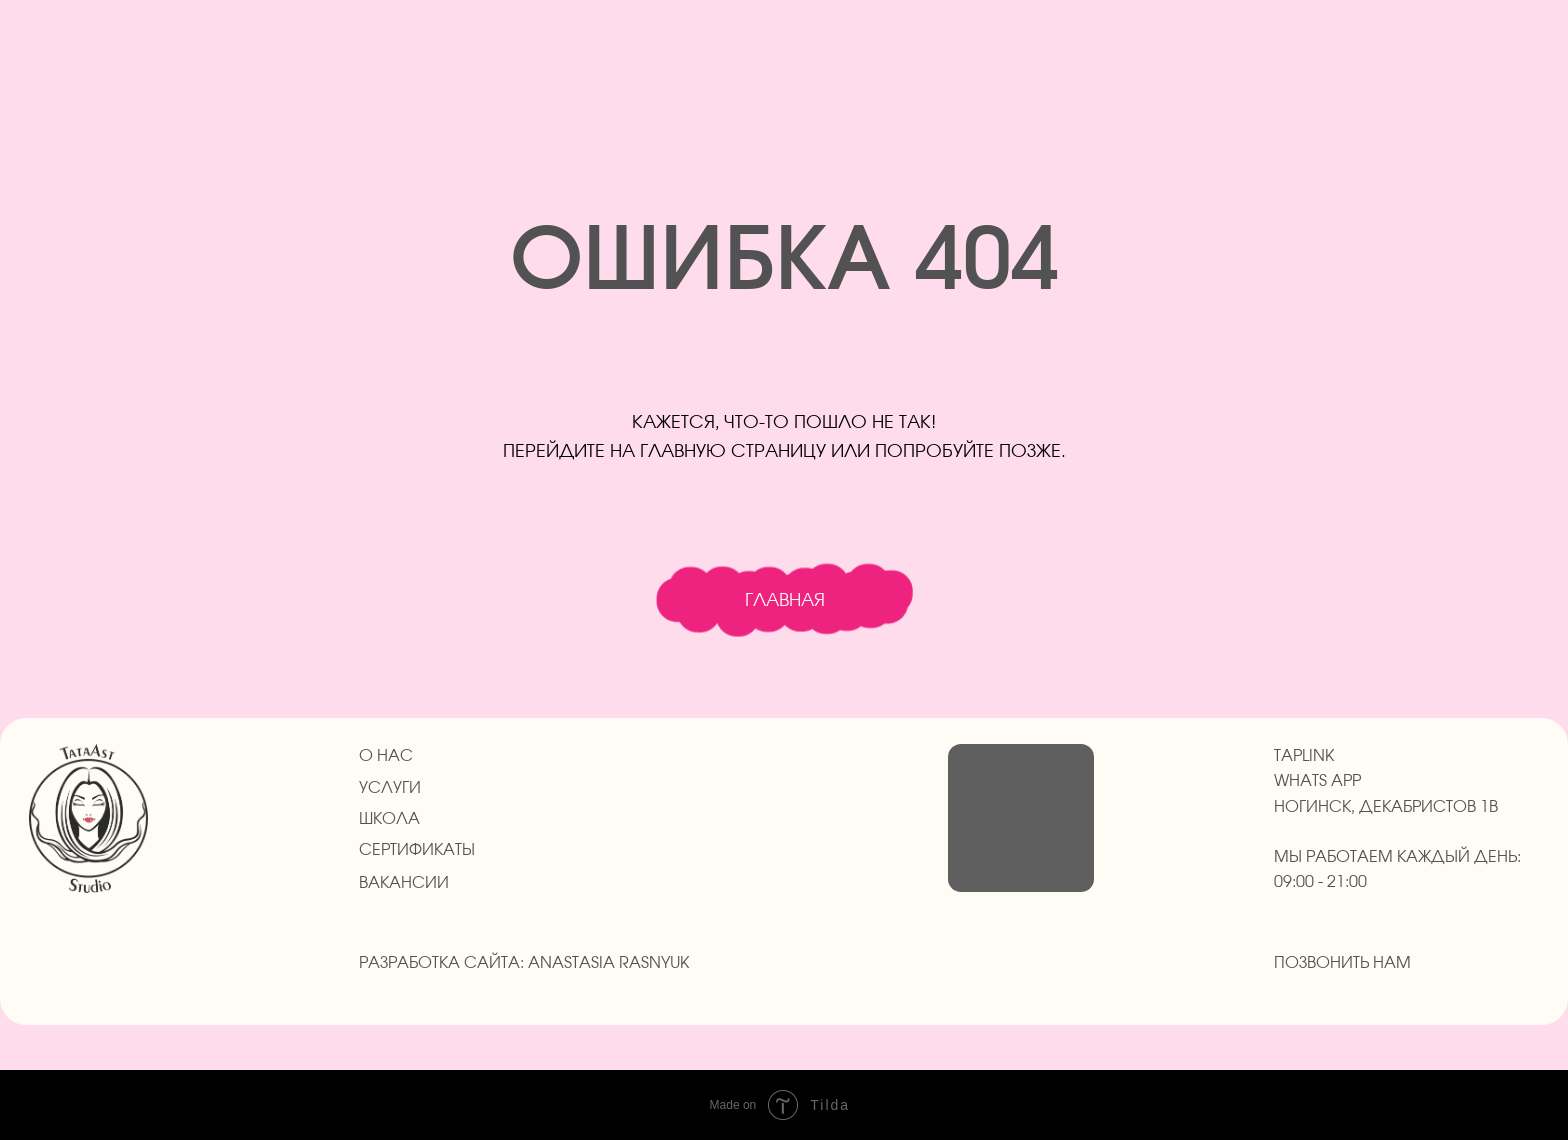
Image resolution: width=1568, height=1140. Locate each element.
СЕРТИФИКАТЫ (417, 850)
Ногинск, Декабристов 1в (1386, 807)
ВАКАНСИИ (404, 883)
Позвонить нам (1342, 963)
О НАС (386, 756)
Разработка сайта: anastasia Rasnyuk (524, 963)
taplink (1304, 756)
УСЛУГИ (390, 788)
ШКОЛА (389, 819)
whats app (1317, 781)
